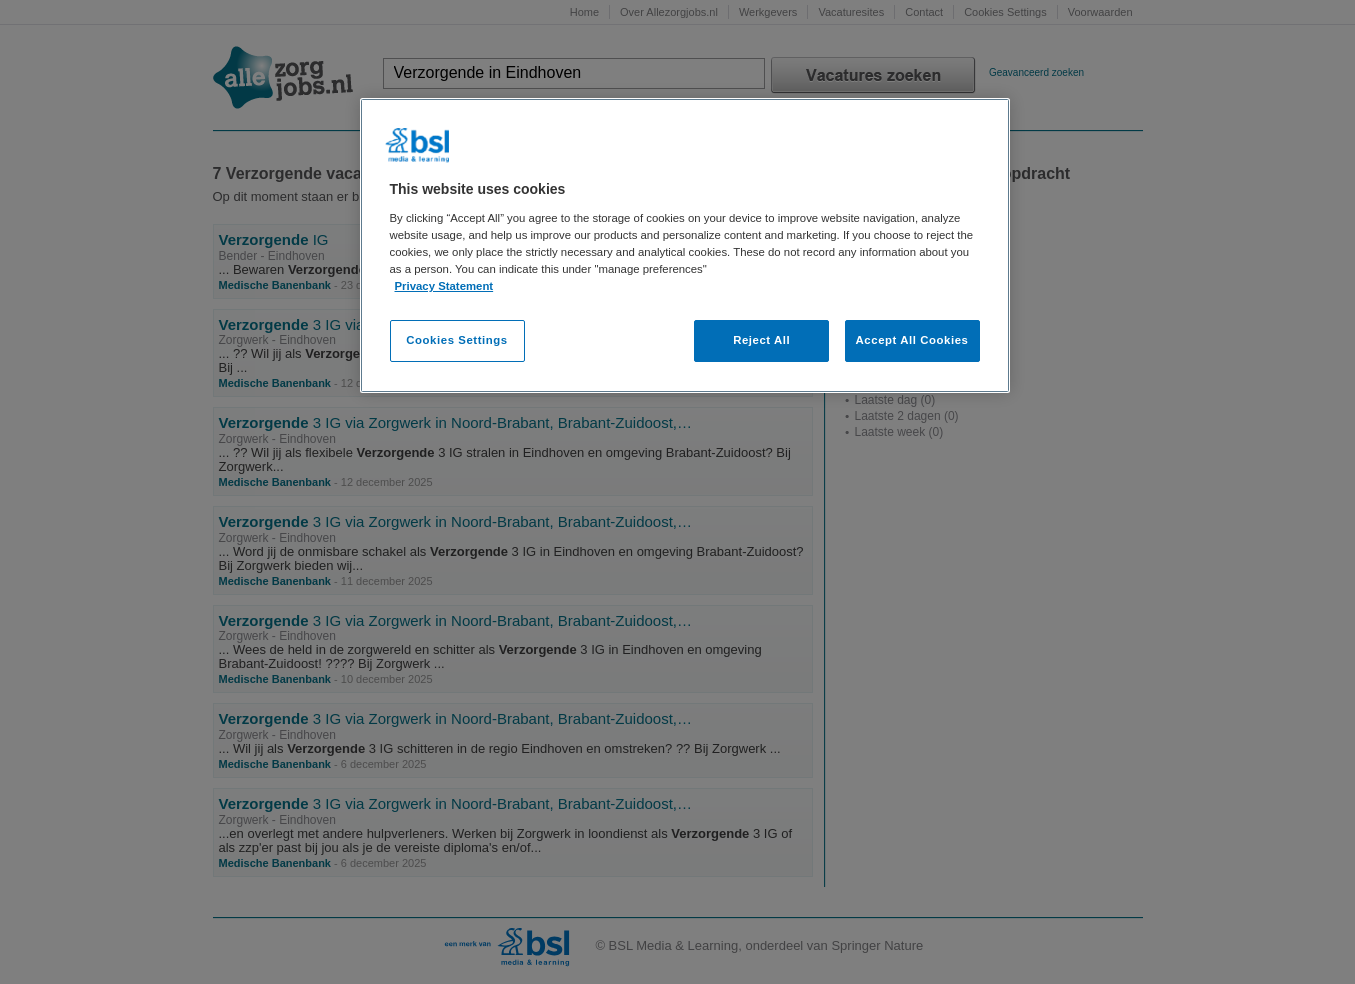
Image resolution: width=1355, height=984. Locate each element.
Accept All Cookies (912, 340)
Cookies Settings (456, 340)
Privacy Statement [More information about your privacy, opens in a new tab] (444, 286)
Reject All (761, 340)
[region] (685, 245)
